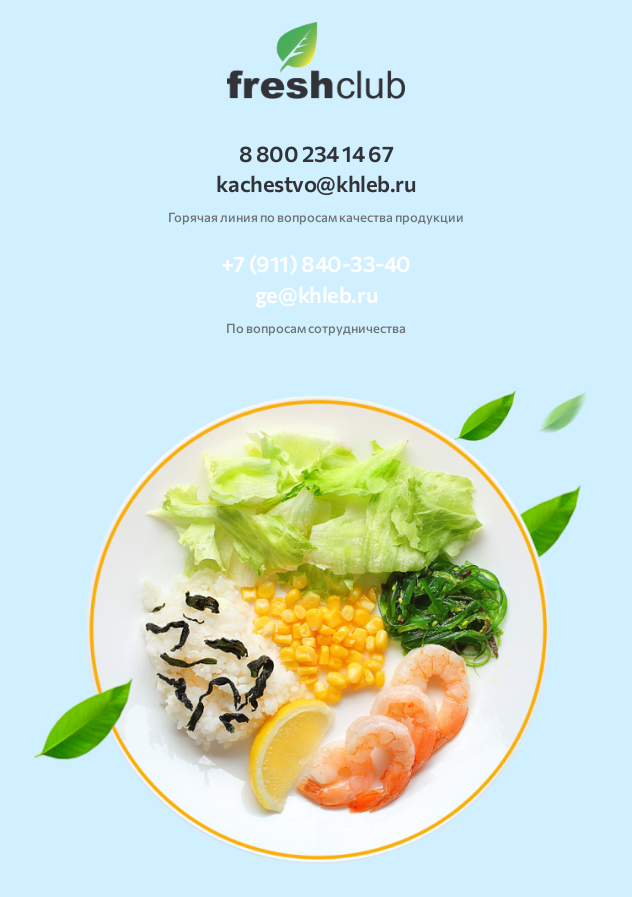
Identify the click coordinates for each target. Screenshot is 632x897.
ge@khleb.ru (316, 295)
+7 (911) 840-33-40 (316, 264)
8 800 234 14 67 (316, 154)
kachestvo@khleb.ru (315, 184)
